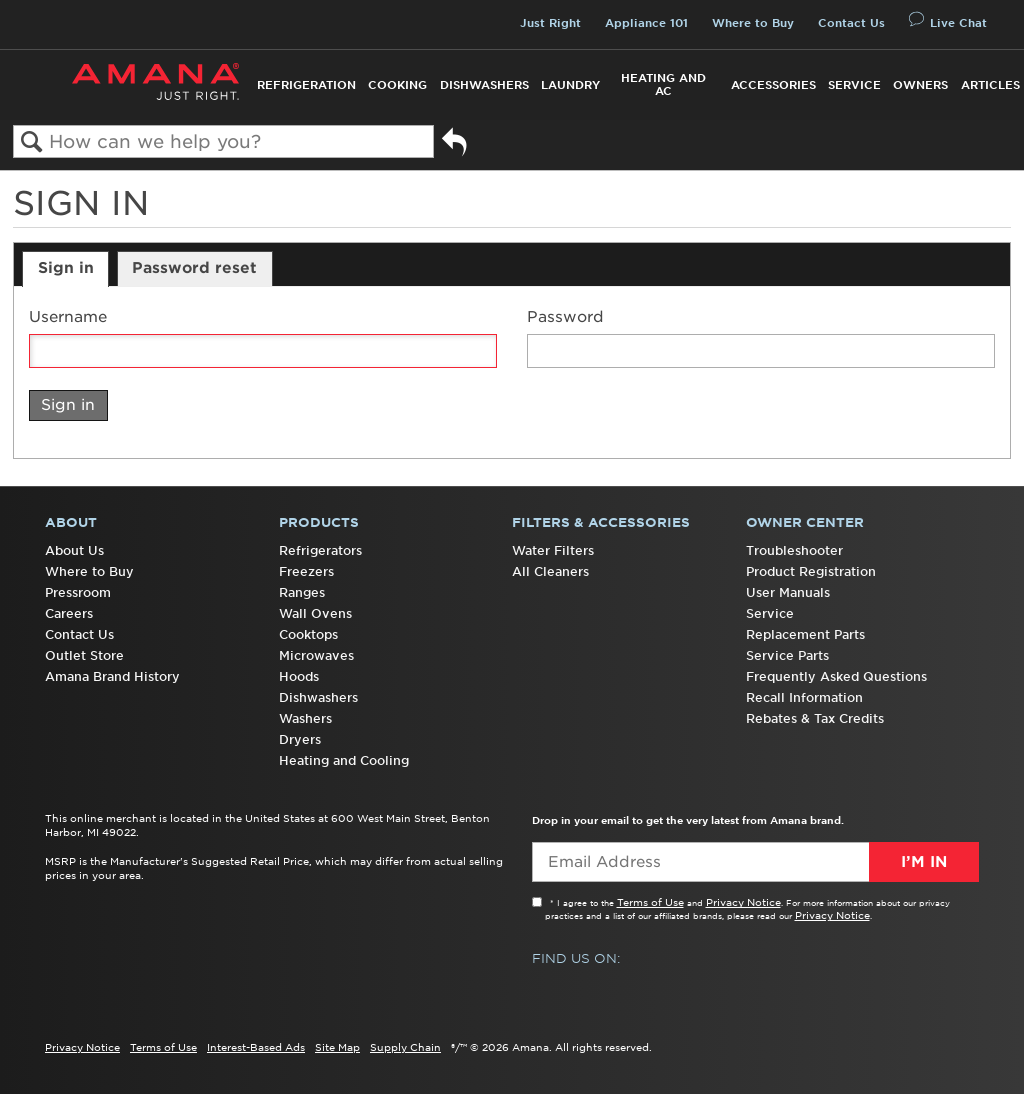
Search (31, 142)
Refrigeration (306, 85)
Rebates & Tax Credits (815, 718)
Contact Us (851, 23)
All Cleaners (550, 571)
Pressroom (78, 592)
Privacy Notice (743, 902)
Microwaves (316, 655)
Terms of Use (650, 902)
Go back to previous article (454, 149)
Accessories (773, 85)
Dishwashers (484, 85)
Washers (305, 718)
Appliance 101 (646, 23)
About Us (74, 550)
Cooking (397, 85)
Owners (920, 85)
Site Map (337, 1047)
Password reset (194, 268)
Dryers (300, 739)
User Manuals (788, 592)
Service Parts (787, 655)
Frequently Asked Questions (836, 676)
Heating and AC (663, 84)
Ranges (302, 592)
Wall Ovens (315, 613)
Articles (990, 85)
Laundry (570, 85)
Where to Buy (753, 23)
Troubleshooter (794, 550)
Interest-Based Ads (256, 1047)
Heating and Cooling (344, 760)
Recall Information (804, 697)
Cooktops (308, 634)
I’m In (924, 862)
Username (68, 317)
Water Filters (553, 550)
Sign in (66, 268)
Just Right (550, 23)
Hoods (299, 676)
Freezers (306, 571)
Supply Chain (405, 1047)
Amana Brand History (112, 676)
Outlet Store (84, 655)
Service (854, 85)
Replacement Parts (805, 634)
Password (565, 317)
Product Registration (811, 571)
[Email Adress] (755, 862)
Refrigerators (320, 550)
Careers (69, 613)
